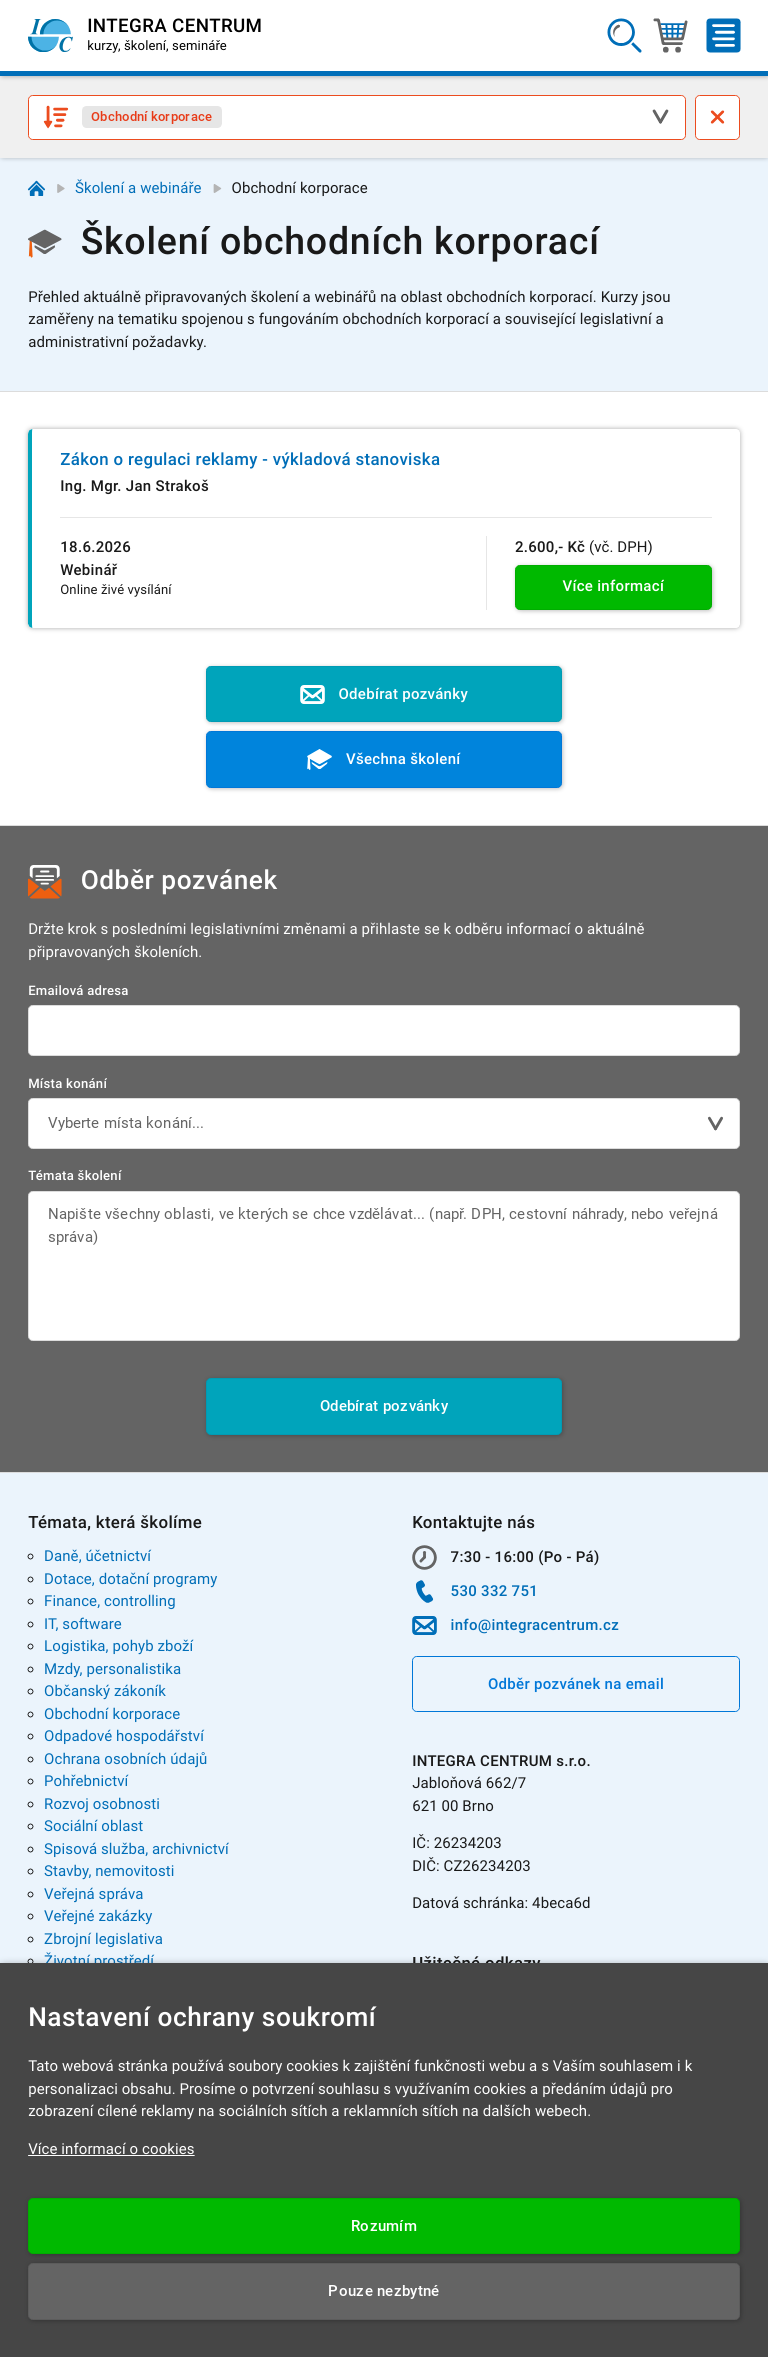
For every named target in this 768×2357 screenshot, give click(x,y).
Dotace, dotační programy (130, 1579)
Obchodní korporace (112, 1714)
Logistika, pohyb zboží (118, 1646)
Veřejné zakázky (98, 1916)
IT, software (83, 1624)
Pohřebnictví (86, 1781)
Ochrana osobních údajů (125, 1759)
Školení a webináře (138, 188)
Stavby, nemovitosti (109, 1871)
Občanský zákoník (105, 1691)
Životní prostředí (99, 1961)
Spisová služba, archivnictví (136, 1849)
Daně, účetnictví (97, 1556)
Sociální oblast (93, 1826)
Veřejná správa (93, 1894)
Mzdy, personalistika (112, 1669)
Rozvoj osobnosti (102, 1804)
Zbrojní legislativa (103, 1939)
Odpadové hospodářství (124, 1736)
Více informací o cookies (111, 2149)
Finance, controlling (110, 1601)
